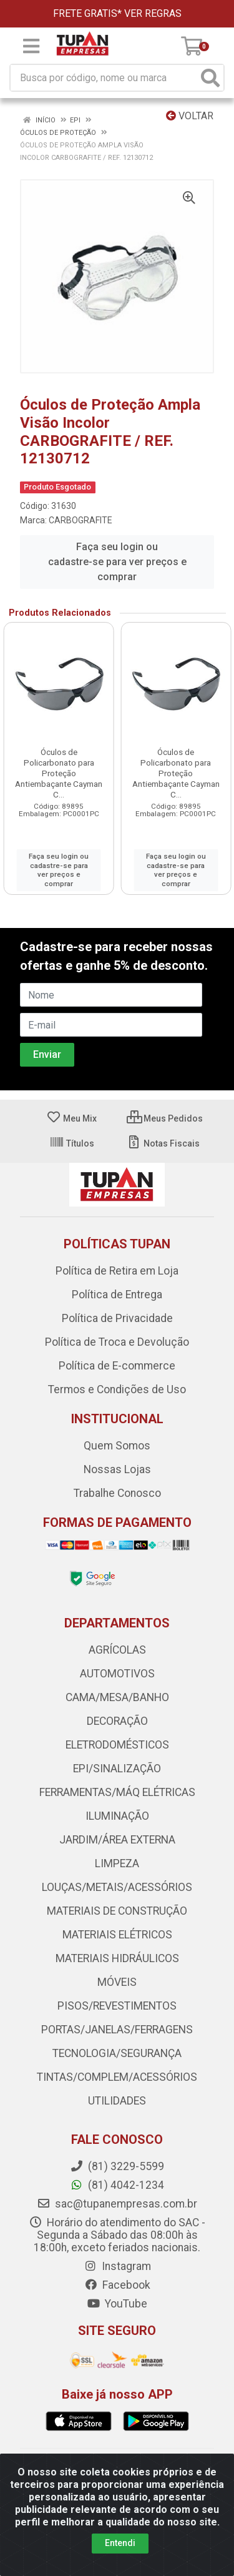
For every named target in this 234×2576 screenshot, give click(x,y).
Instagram (117, 2266)
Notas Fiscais (163, 1143)
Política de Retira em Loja (117, 1271)
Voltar (189, 116)
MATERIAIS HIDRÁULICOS (117, 1958)
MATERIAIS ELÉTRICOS (117, 1934)
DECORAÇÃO (117, 1721)
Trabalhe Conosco (117, 1493)
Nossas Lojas (117, 1469)
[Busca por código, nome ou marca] (104, 78)
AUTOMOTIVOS (117, 1673)
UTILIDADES (117, 2101)
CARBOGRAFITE (80, 520)
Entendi (120, 2543)
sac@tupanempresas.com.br (117, 2204)
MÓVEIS (117, 1982)
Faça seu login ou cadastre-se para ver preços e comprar (117, 562)
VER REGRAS (153, 13)
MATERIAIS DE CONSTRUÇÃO (117, 1911)
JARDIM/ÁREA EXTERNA (117, 1839)
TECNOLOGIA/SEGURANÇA (117, 2053)
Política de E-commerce (117, 1366)
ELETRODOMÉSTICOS (117, 1745)
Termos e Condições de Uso (117, 1389)
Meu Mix (71, 1118)
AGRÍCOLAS (117, 1650)
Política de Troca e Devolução (117, 1342)
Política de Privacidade (117, 1318)
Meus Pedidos (165, 1118)
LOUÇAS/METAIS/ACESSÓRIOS (117, 1887)
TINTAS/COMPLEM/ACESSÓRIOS (117, 2077)
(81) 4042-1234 (117, 2185)
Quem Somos (117, 1445)
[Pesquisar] (210, 78)
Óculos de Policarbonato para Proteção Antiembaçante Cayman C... (58, 773)
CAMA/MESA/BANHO (117, 1697)
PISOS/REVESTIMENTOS (117, 2006)
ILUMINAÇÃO (117, 1816)
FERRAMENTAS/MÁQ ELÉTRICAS (117, 1792)
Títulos (71, 1143)
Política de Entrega (117, 1294)
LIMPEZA (117, 1863)
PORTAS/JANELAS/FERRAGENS (117, 2029)
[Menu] (31, 46)
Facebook (117, 2285)
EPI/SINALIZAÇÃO (117, 1768)
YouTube (117, 2303)
